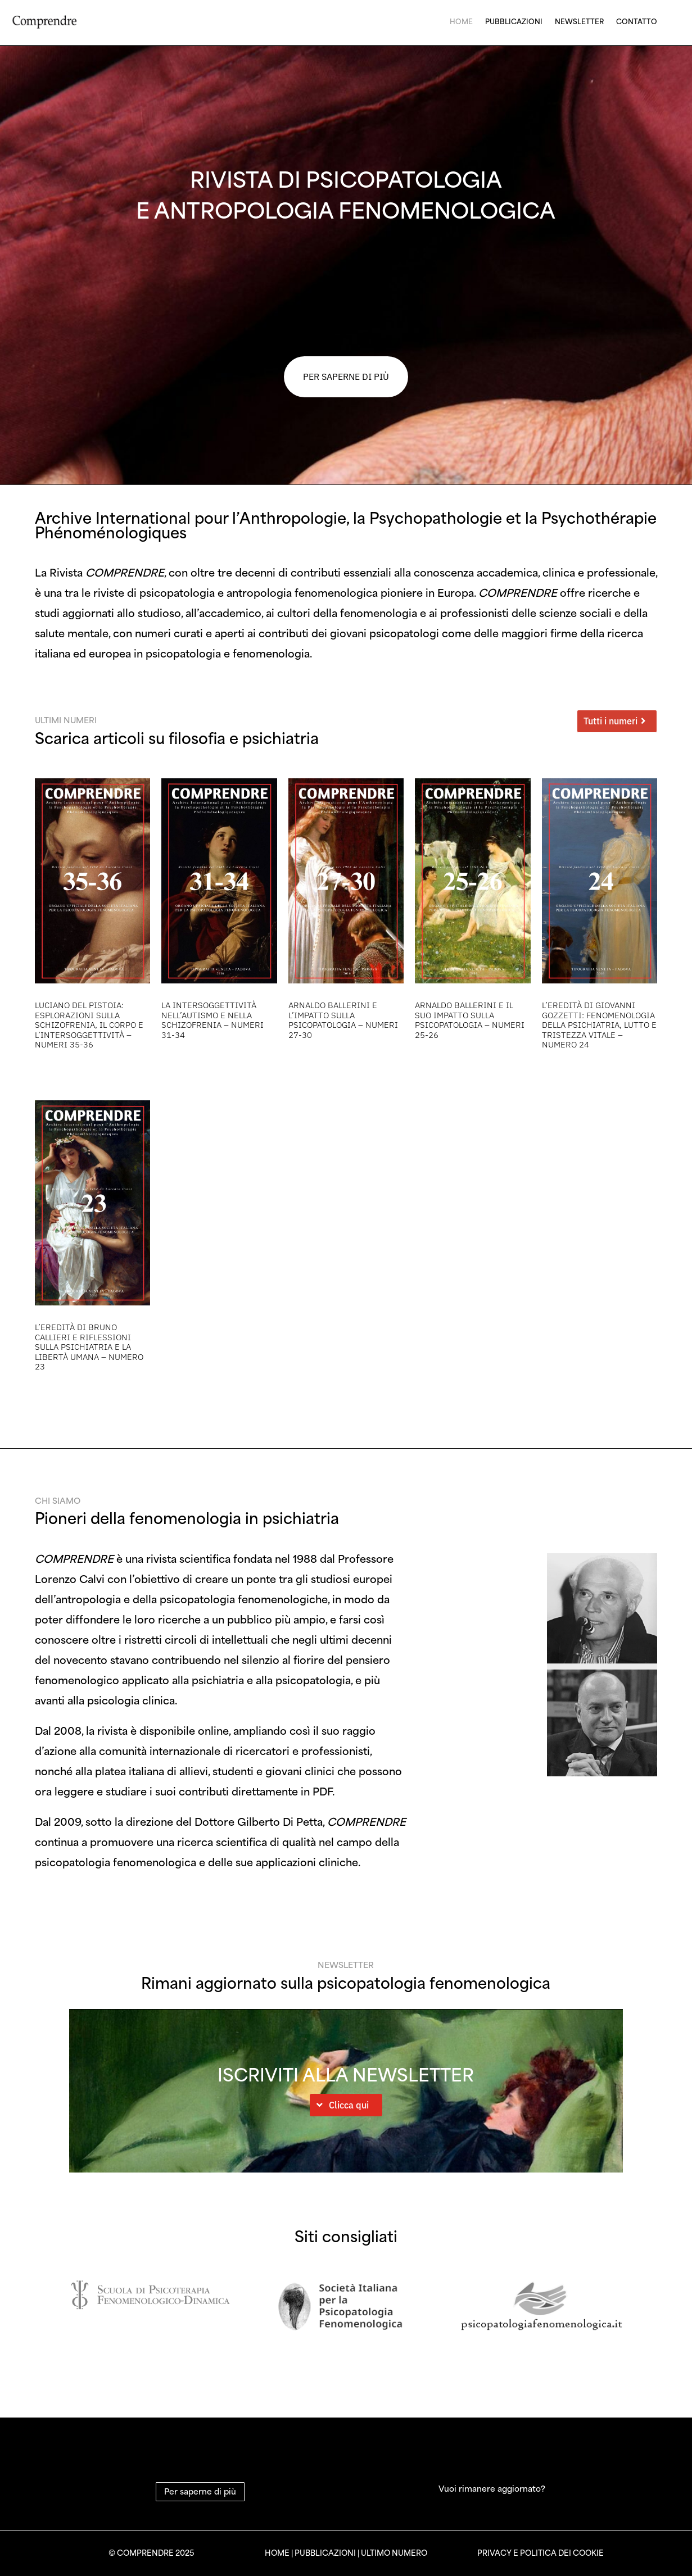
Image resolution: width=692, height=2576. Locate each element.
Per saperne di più (200, 2491)
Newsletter (579, 21)
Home (461, 21)
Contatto (636, 21)
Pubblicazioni (513, 21)
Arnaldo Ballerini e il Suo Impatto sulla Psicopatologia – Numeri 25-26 (469, 1020)
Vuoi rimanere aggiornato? (491, 2488)
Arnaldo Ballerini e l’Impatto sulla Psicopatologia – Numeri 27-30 (343, 1020)
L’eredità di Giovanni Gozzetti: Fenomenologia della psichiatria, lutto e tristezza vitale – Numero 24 (599, 1025)
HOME (277, 2552)
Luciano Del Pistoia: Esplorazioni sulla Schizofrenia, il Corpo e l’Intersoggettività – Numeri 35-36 (89, 1025)
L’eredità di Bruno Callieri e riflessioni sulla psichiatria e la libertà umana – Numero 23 (89, 1347)
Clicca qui (349, 2105)
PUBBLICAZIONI (325, 2552)
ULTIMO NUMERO (394, 2552)
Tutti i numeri (610, 721)
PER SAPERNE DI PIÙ (346, 376)
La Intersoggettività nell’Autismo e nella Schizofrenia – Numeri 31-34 (212, 1020)
